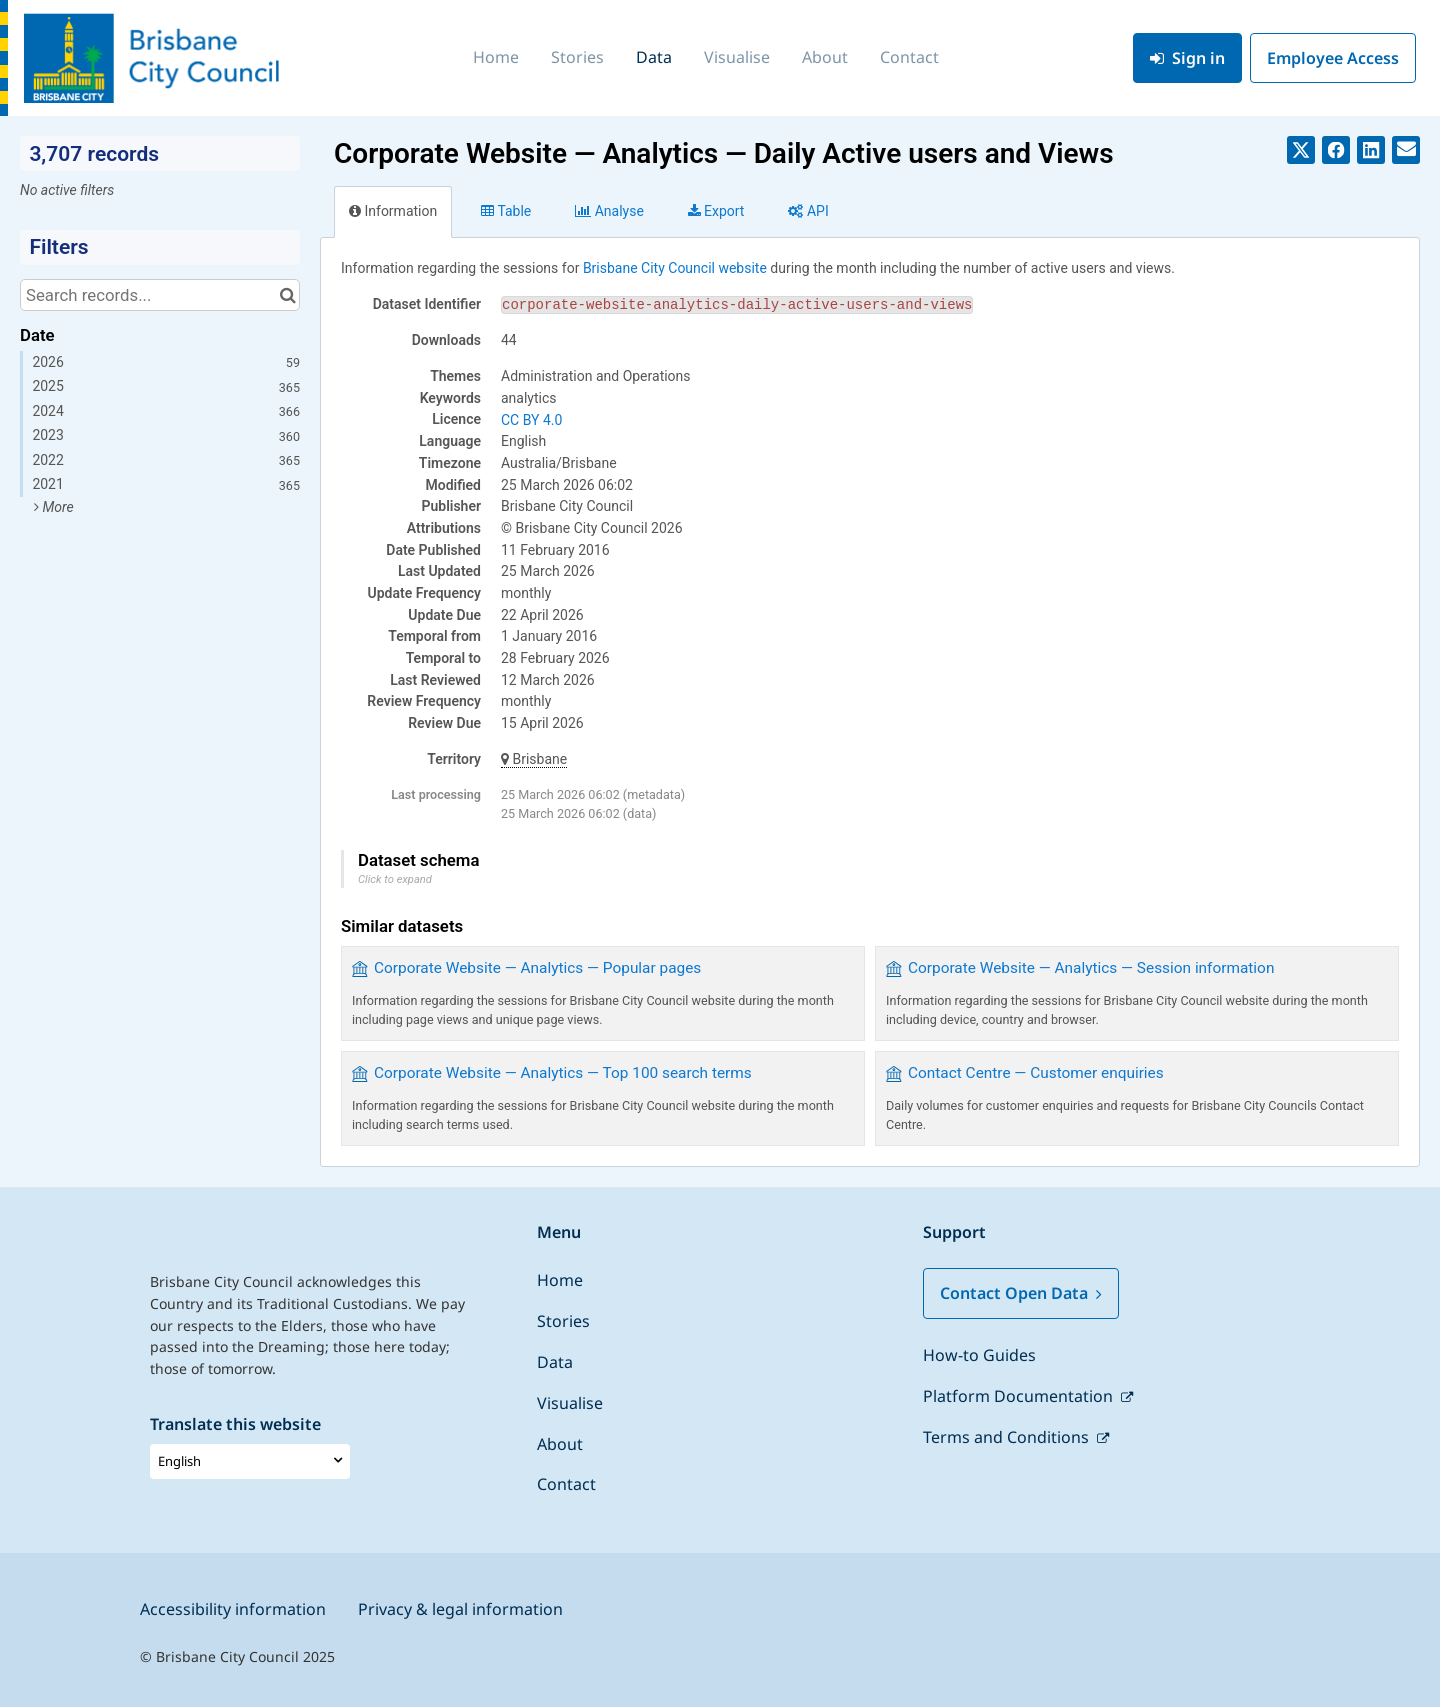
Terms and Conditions (1008, 1437)
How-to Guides (979, 1355)
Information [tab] (393, 211)
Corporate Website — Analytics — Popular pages (537, 968)
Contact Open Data (1021, 1293)
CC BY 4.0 (531, 420)
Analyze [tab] (609, 211)
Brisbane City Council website (675, 268)
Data (654, 57)
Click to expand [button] (395, 879)
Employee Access (1333, 58)
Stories (577, 57)
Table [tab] (506, 211)
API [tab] (808, 211)
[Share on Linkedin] (1371, 150)
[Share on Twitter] (1301, 150)
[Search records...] (160, 295)
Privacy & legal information (460, 1609)
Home (496, 57)
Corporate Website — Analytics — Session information (1091, 968)
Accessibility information (233, 1609)
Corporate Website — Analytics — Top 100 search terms (563, 1073)
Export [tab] (716, 211)
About (825, 57)
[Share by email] (1406, 150)
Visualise (737, 57)
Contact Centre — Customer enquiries (1036, 1073)
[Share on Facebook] (1336, 150)
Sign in (1187, 58)
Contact (909, 57)
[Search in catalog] (287, 295)
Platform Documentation (1020, 1396)
